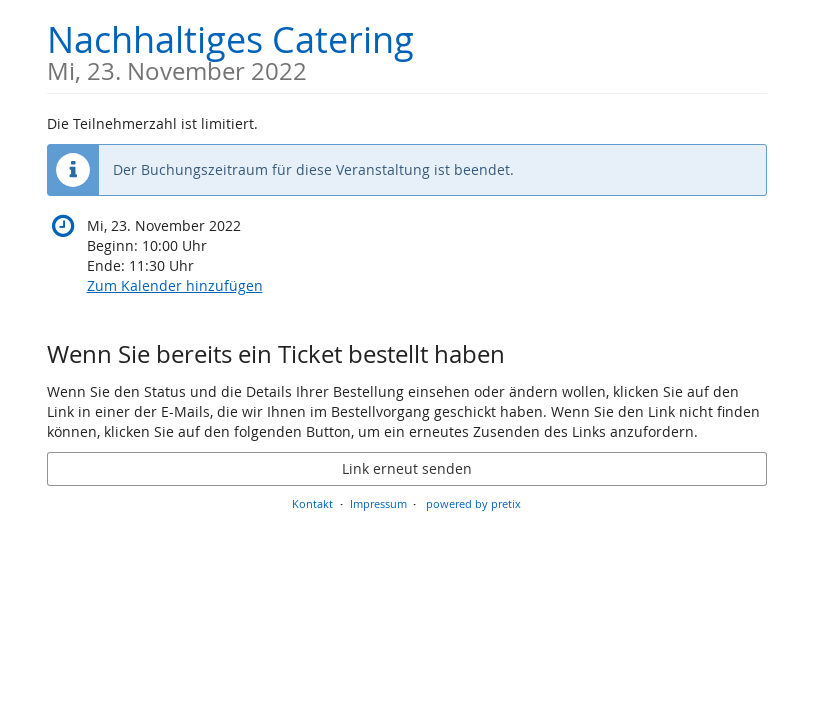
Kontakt (312, 503)
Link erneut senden (407, 468)
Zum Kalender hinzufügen (175, 285)
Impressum (378, 503)
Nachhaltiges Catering (230, 49)
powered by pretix (473, 503)
